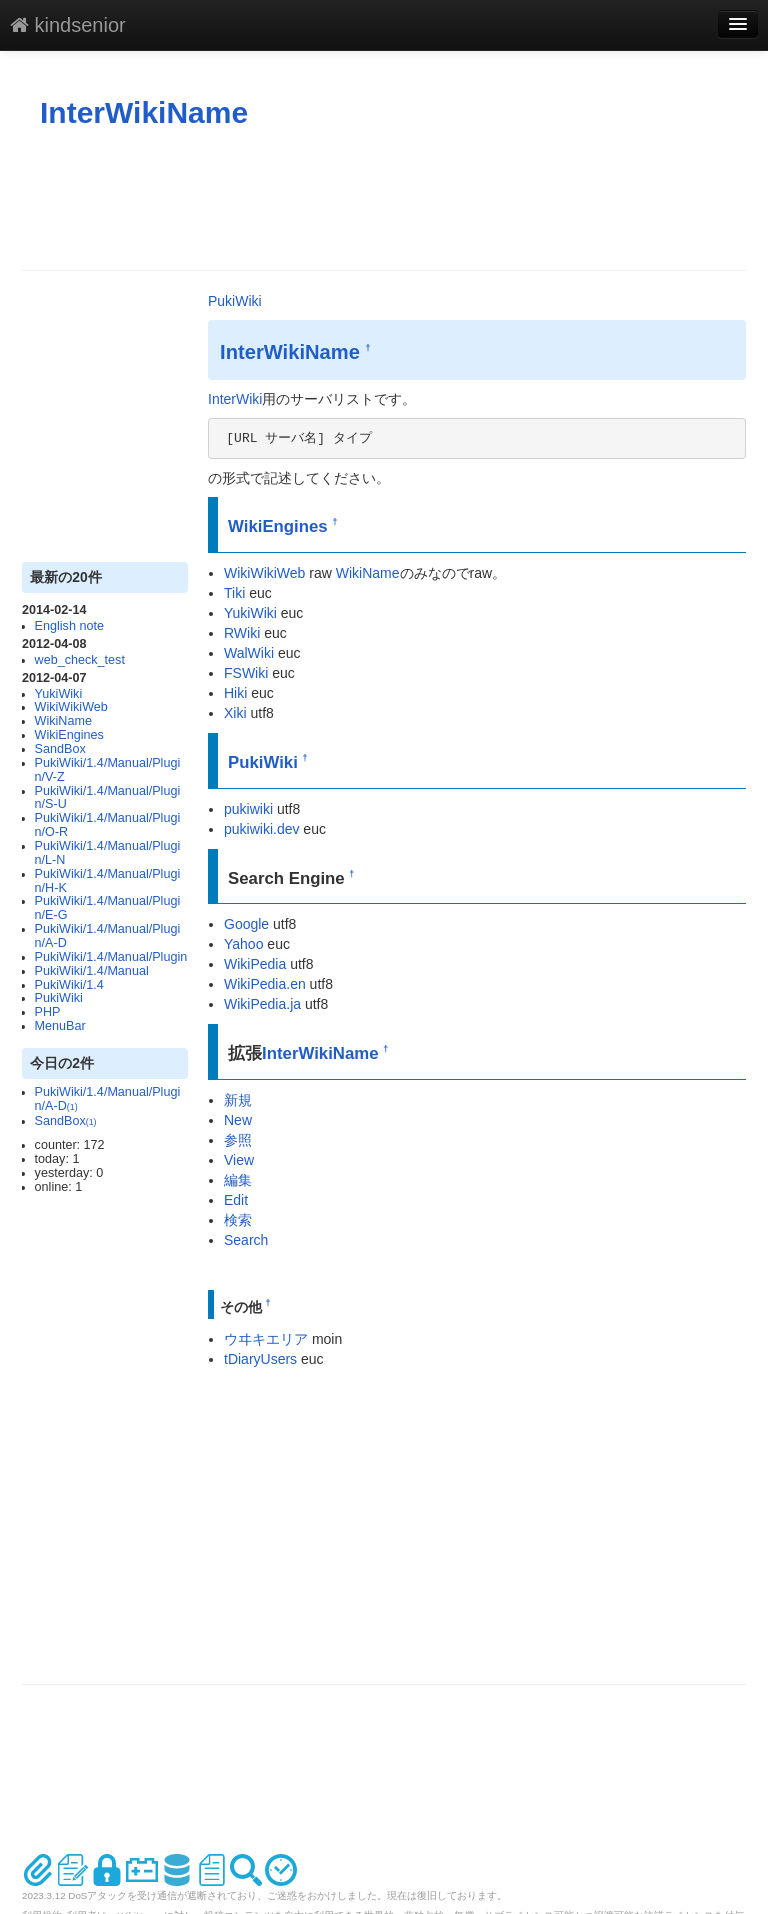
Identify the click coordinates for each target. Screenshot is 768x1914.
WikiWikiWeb (71, 707)
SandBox (60, 749)
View (239, 1160)
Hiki (235, 693)
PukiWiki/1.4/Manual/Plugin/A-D (108, 936)
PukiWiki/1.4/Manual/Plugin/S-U (108, 798)
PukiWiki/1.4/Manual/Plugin (111, 957)
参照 (238, 1140)
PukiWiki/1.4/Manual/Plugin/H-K (108, 881)
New (238, 1120)
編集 (238, 1180)
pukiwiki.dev (261, 829)
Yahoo (243, 944)
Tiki (234, 593)
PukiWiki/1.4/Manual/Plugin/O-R (108, 825)
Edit (236, 1200)
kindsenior (68, 25)
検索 (238, 1220)
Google (246, 924)
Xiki (235, 713)
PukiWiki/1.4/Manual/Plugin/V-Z (108, 770)
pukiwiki (248, 809)
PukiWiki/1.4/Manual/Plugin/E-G (108, 908)
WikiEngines (69, 735)
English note (69, 626)
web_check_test (80, 660)
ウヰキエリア (266, 1339)
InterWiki (235, 399)
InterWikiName (144, 112)
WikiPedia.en (265, 984)
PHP (48, 1012)
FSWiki (246, 673)
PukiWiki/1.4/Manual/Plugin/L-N (108, 853)
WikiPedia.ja (262, 1004)
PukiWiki (59, 998)
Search (246, 1240)
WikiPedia (255, 964)
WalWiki (249, 653)
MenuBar (60, 1026)
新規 (238, 1100)
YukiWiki (59, 694)
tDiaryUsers (260, 1359)
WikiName (63, 721)
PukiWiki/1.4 (69, 985)
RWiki (242, 633)
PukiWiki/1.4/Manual (92, 971)
